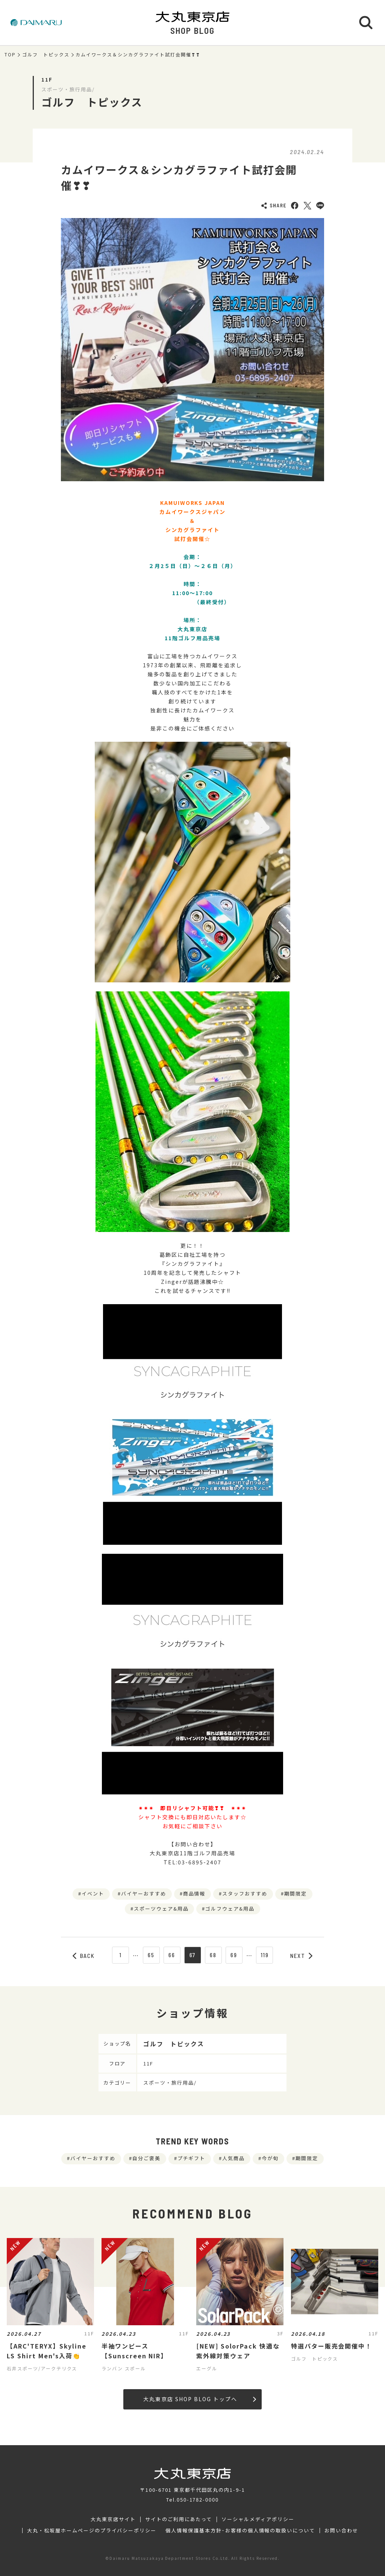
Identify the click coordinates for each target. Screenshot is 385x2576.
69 (233, 1955)
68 (213, 1955)
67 (192, 1955)
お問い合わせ (341, 2530)
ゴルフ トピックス (46, 54)
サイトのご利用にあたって (178, 2519)
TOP (10, 54)
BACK (84, 1955)
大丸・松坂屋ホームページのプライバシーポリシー (91, 2530)
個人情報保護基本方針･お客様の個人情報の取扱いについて (240, 2530)
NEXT (301, 1955)
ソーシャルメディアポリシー (257, 2519)
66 (171, 1955)
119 (265, 1955)
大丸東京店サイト (113, 2519)
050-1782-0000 (198, 2499)
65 (151, 1955)
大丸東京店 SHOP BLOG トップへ (199, 2399)
